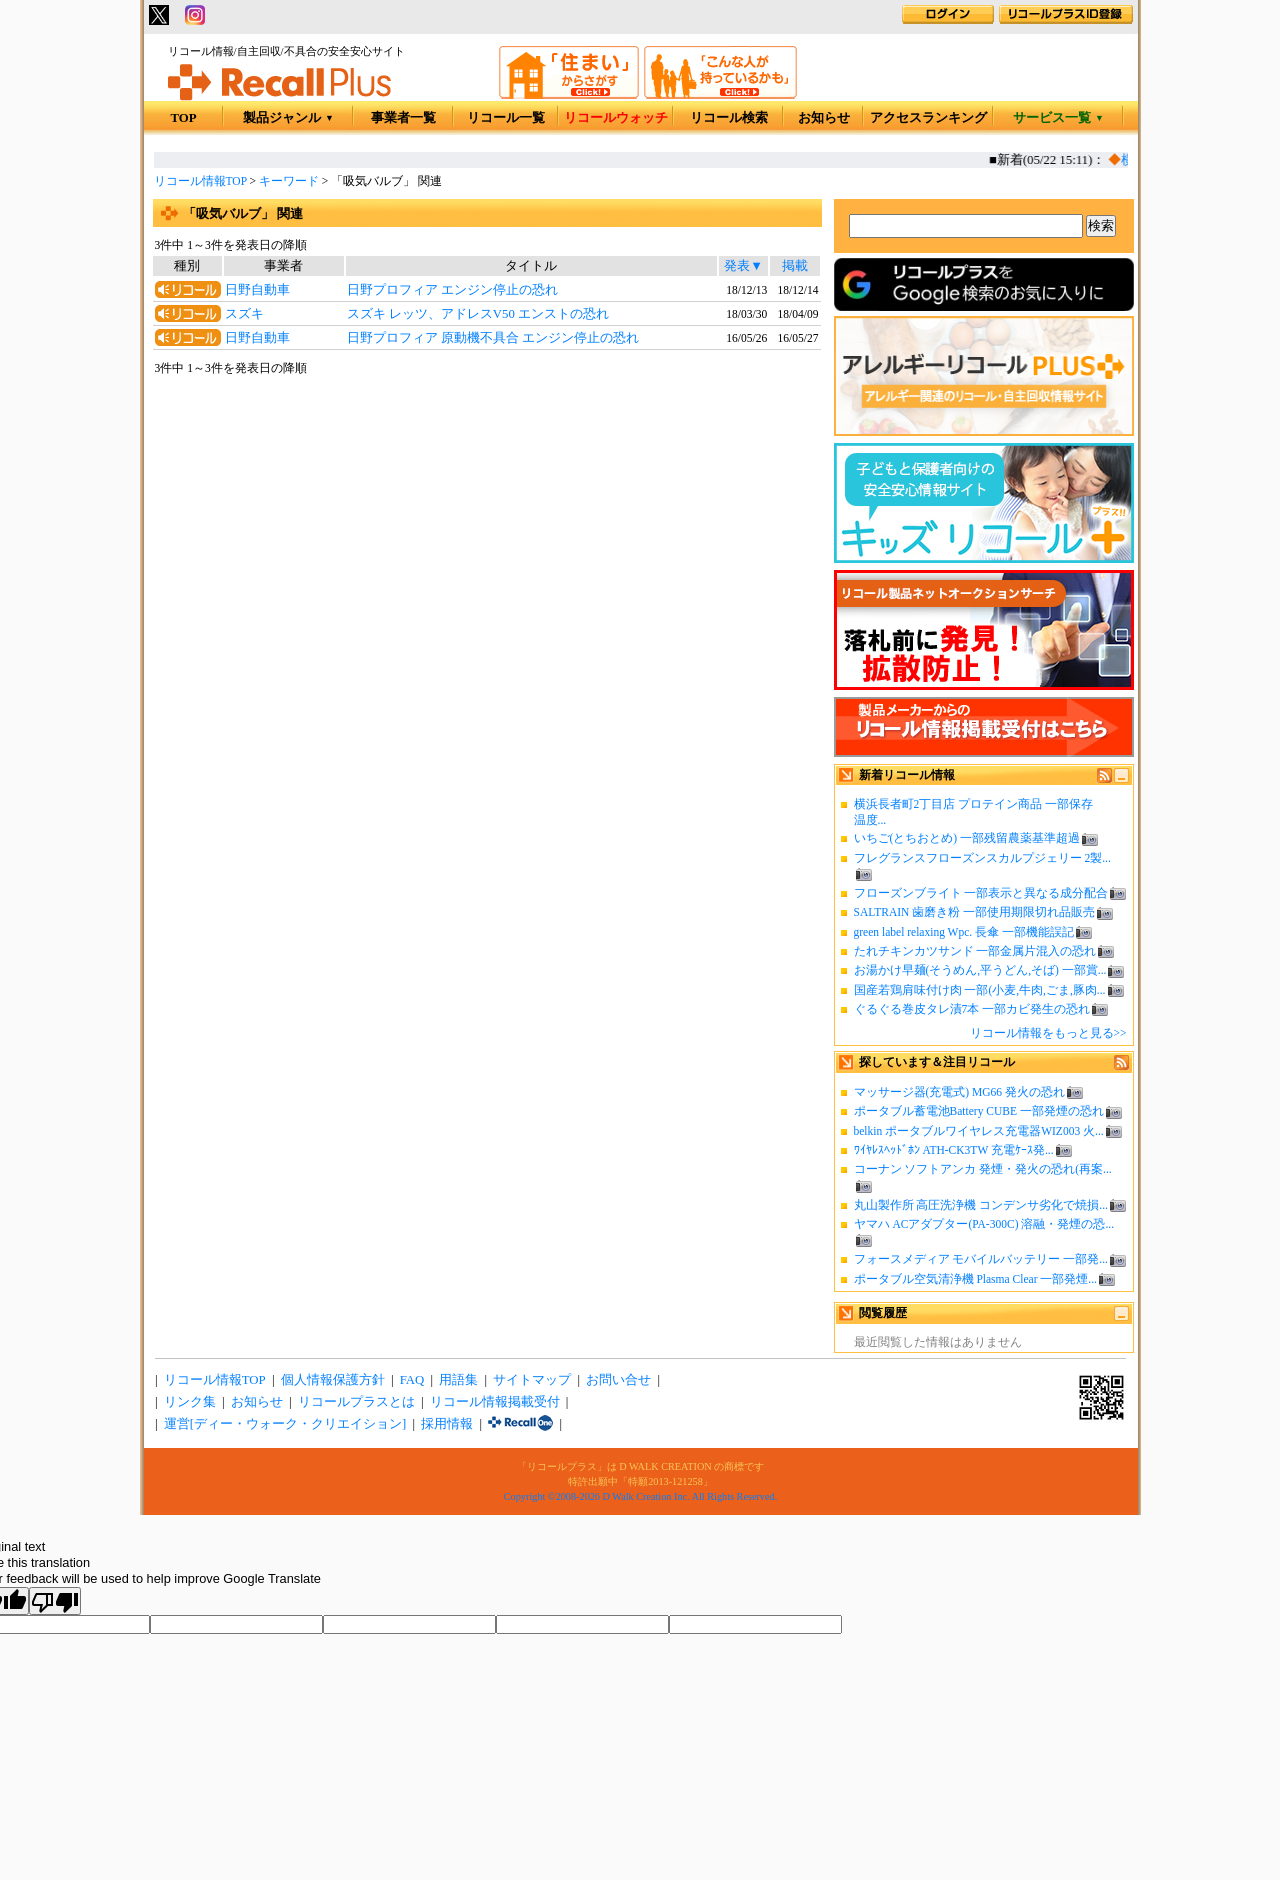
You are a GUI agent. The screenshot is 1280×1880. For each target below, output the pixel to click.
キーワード (289, 181)
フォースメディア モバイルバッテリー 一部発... (981, 1259)
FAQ (412, 1380)
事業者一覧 (403, 118)
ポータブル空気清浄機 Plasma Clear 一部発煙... (975, 1279)
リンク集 (190, 1402)
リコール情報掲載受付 (495, 1402)
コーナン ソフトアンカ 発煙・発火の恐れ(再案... (983, 1169)
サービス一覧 (1058, 118)
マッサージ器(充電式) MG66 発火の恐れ (960, 1092)
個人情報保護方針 (333, 1380)
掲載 (795, 266)
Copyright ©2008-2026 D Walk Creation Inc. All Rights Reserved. (640, 1496)
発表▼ (743, 266)
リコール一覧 (506, 118)
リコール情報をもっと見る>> (1048, 1033)
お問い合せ (618, 1380)
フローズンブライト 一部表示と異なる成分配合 (981, 893)
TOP (183, 118)
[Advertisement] (487, 540)
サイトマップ (532, 1380)
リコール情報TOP (200, 181)
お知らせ (824, 118)
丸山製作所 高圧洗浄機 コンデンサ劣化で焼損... (981, 1205)
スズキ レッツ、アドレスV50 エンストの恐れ (478, 314)
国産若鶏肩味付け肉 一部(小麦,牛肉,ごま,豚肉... (980, 990)
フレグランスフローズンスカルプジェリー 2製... (982, 858)
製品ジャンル (288, 118)
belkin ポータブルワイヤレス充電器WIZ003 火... (979, 1131)
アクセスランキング (928, 118)
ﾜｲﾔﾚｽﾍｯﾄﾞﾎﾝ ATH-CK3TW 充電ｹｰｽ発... (954, 1150)
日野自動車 (257, 290)
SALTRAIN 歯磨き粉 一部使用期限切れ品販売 (975, 912)
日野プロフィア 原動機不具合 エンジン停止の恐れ (493, 338)
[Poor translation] (55, 1601)
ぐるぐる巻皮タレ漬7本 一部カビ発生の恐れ (972, 1009)
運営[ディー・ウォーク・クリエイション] (285, 1424)
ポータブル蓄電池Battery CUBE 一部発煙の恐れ (979, 1111)
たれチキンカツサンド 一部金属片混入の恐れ (975, 951)
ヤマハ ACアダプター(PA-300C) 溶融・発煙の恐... (984, 1224)
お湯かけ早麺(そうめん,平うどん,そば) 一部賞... (980, 970)
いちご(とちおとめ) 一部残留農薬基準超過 (967, 838)
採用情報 (447, 1424)
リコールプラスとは (356, 1402)
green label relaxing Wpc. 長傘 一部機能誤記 (964, 932)
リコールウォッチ (616, 118)
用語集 (458, 1380)
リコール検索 (729, 118)
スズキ (244, 314)
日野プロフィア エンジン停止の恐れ (452, 290)
